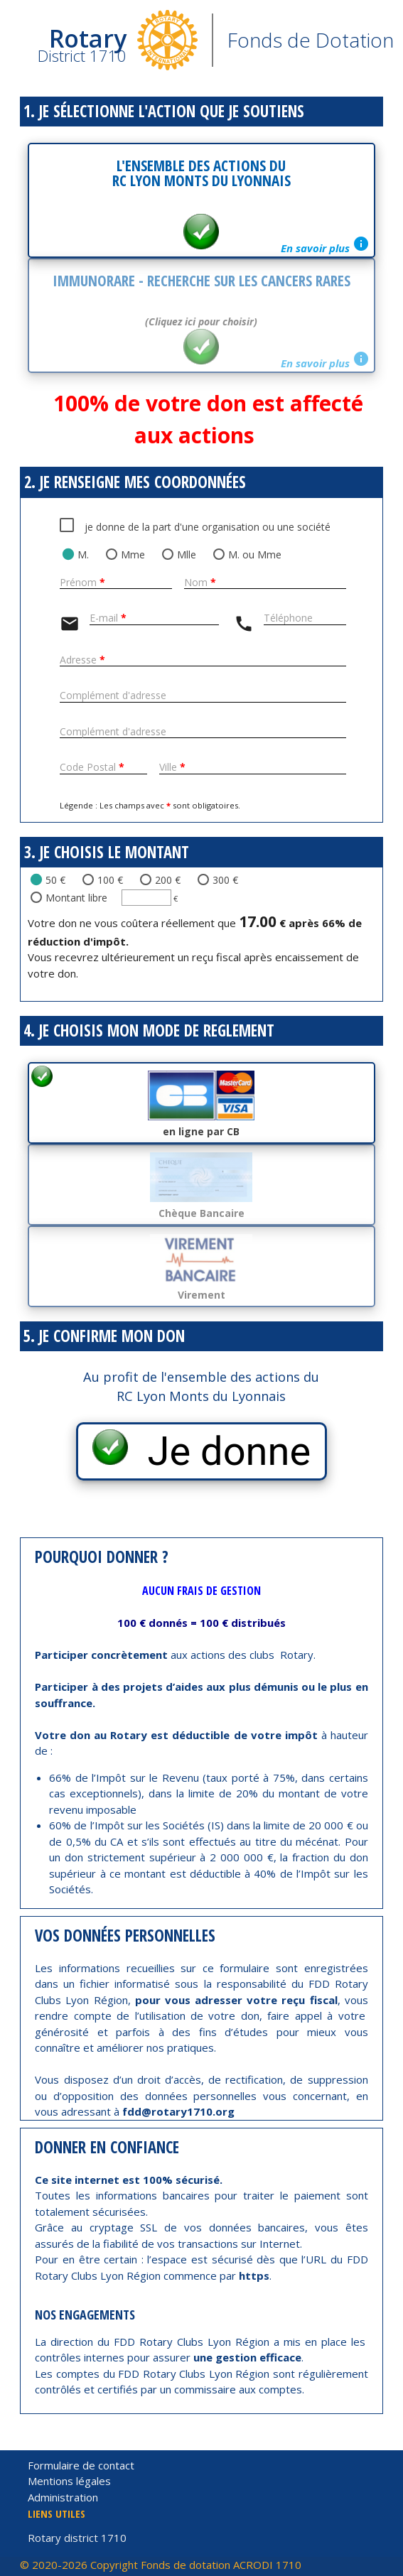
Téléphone (288, 618)
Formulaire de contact (81, 2465)
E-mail (108, 618)
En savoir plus (325, 245)
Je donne (219, 1451)
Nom (200, 583)
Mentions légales (69, 2481)
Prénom (82, 583)
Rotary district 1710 (77, 2538)
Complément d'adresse (113, 696)
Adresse (82, 660)
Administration (63, 2497)
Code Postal (92, 768)
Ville (172, 768)
